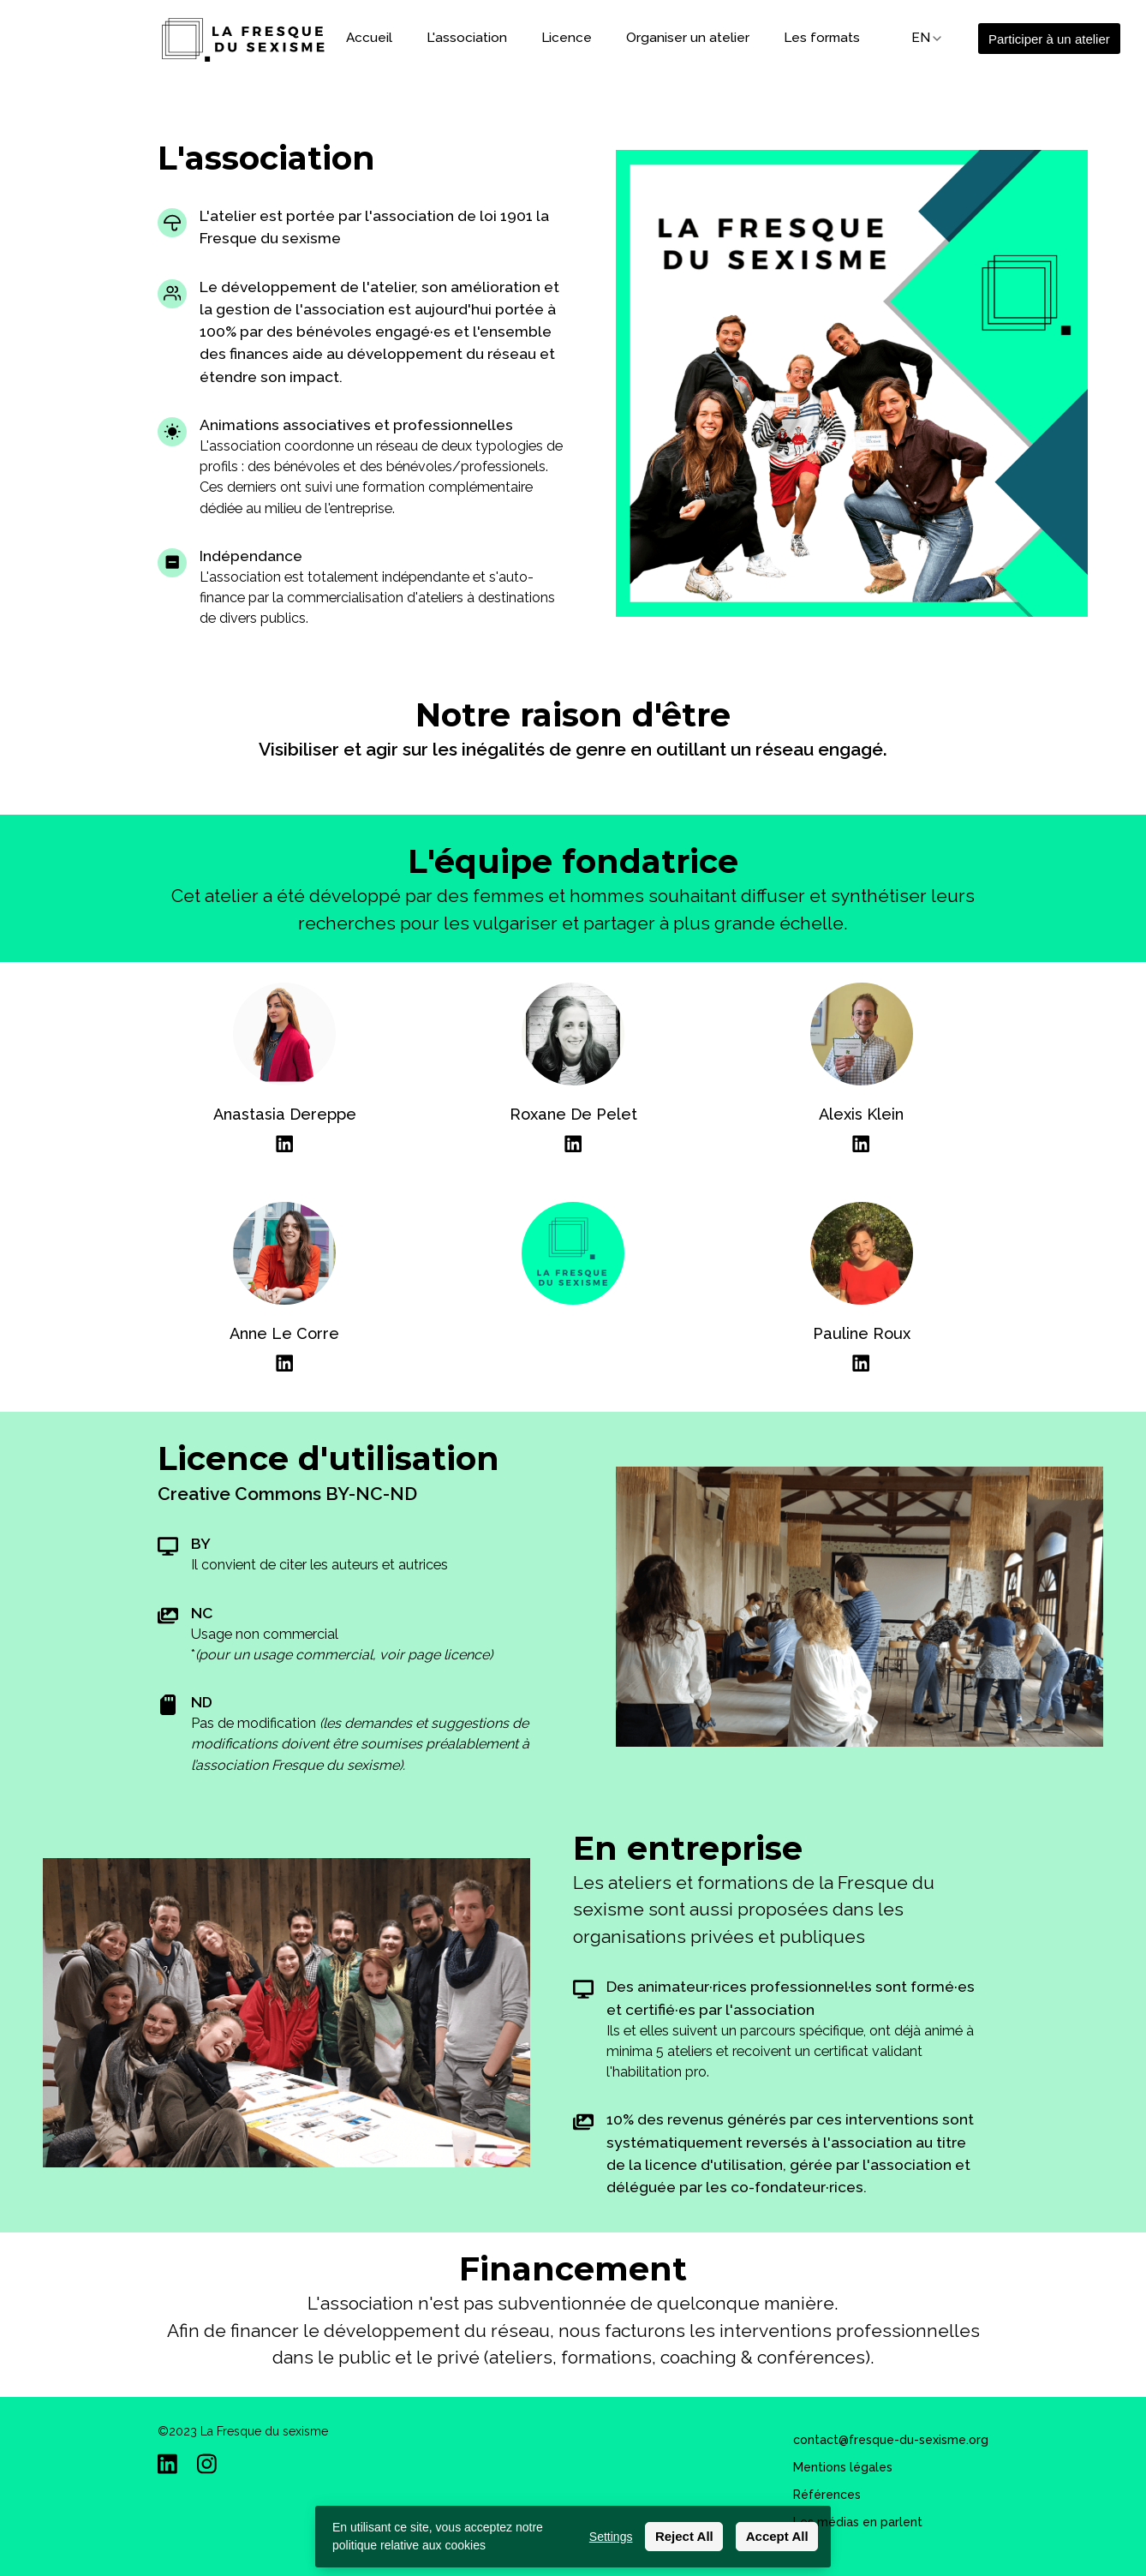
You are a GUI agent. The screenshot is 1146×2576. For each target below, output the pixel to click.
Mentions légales (842, 2467)
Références (827, 2494)
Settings (611, 2536)
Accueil (369, 37)
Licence (566, 37)
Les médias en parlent (857, 2522)
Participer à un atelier (1049, 39)
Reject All (684, 2536)
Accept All (777, 2536)
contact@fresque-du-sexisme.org (890, 2440)
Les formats (822, 37)
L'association (467, 37)
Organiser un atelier (687, 37)
